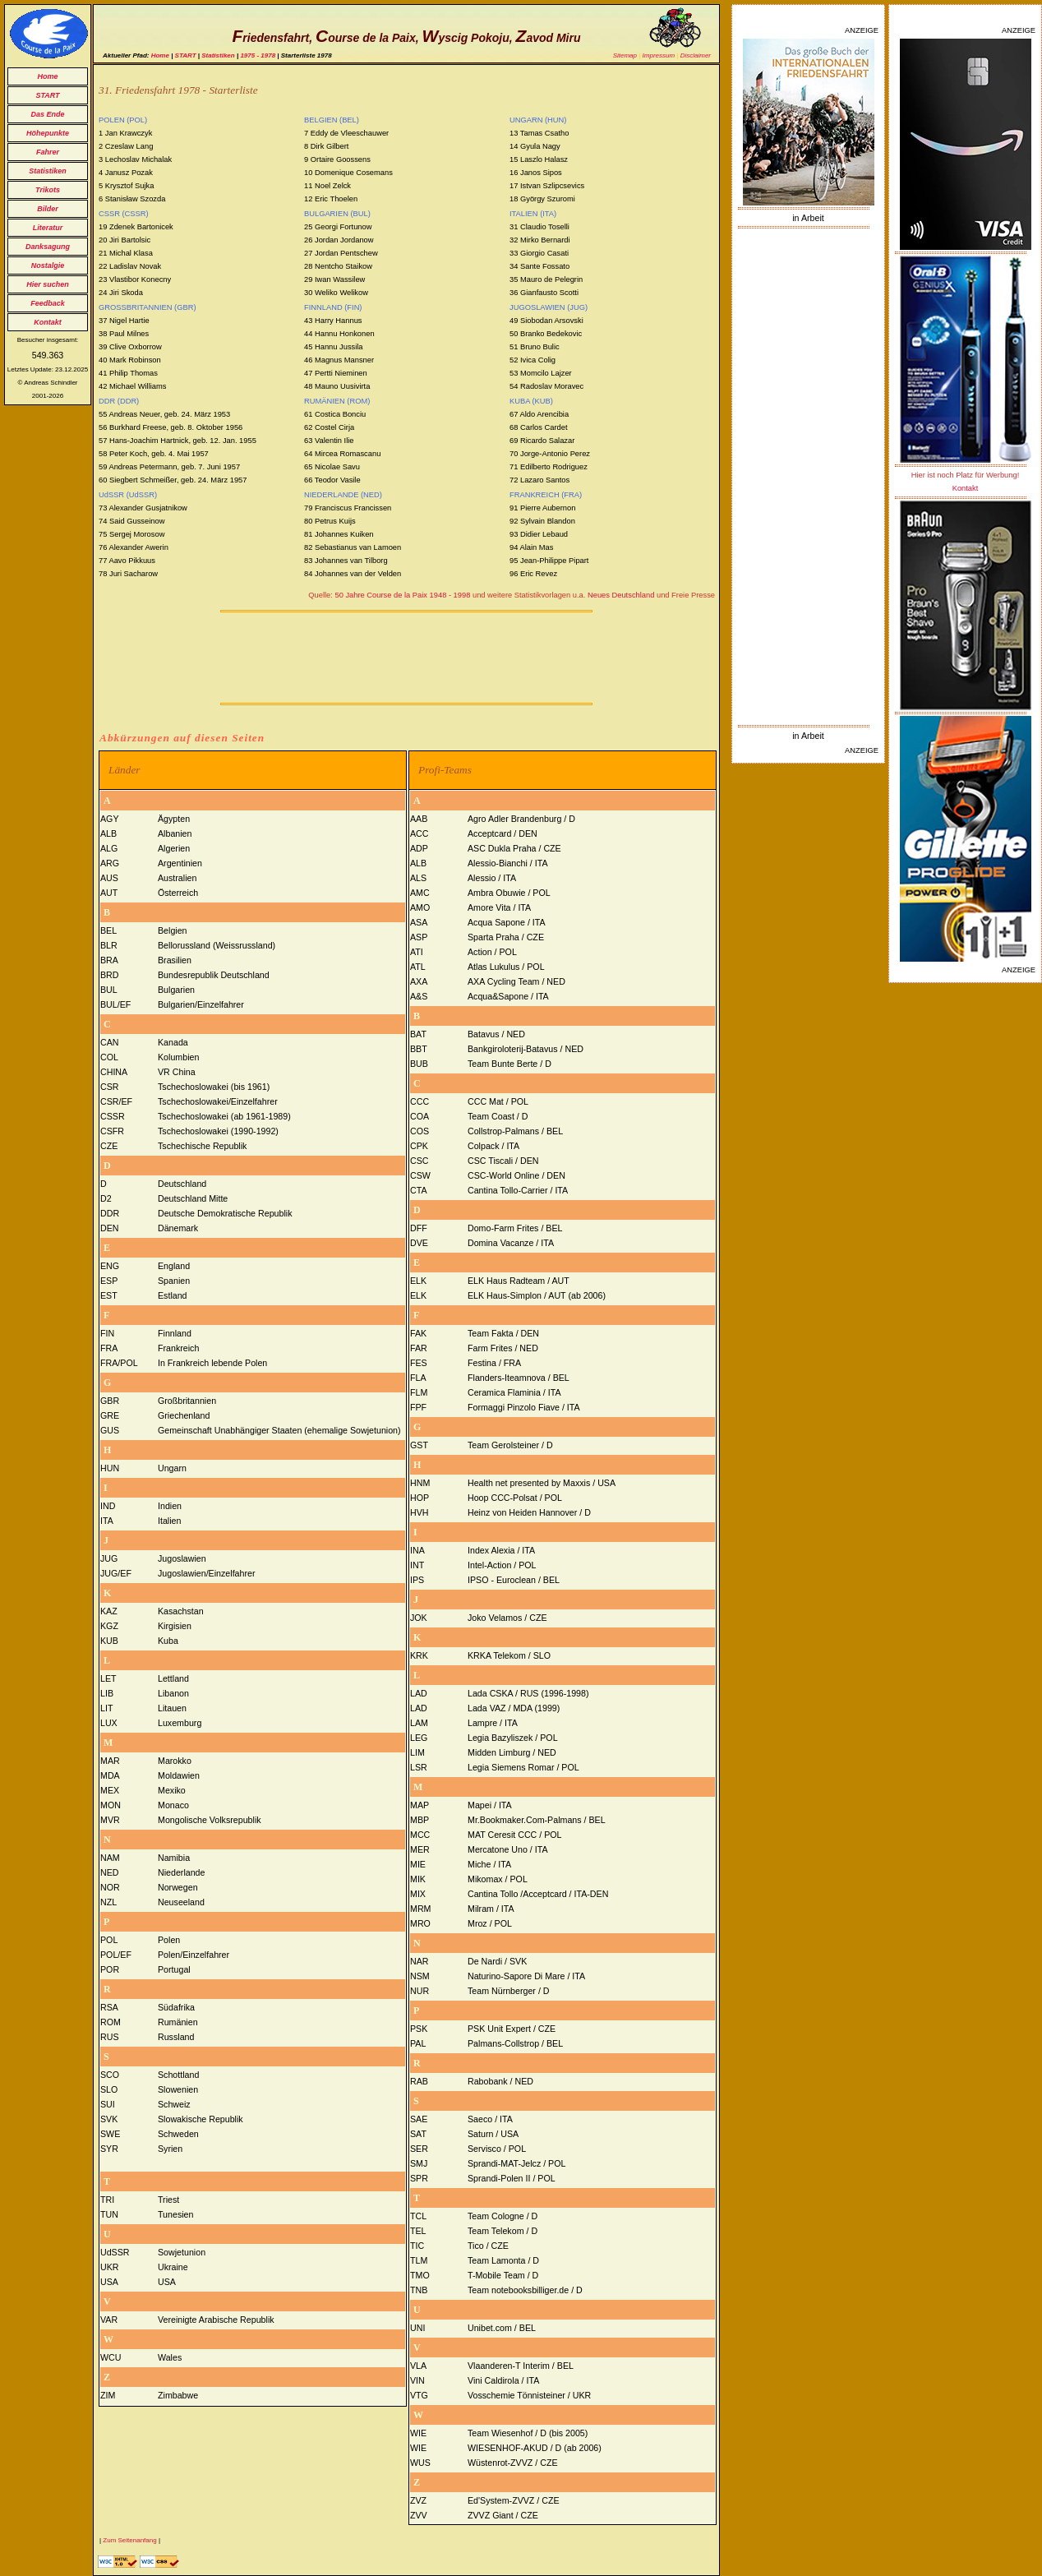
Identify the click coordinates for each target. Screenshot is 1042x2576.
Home (47, 76)
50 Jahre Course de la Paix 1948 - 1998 (402, 595)
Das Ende (47, 114)
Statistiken (48, 171)
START (47, 95)
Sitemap (625, 55)
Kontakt (48, 322)
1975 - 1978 (257, 55)
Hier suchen (47, 284)
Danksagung (47, 246)
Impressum (659, 55)
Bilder (47, 209)
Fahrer (47, 152)
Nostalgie (48, 265)
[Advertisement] (808, 476)
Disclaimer (695, 55)
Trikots (47, 190)
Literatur (48, 228)
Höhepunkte (47, 133)
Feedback (47, 303)
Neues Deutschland (621, 595)
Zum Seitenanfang (129, 2540)
